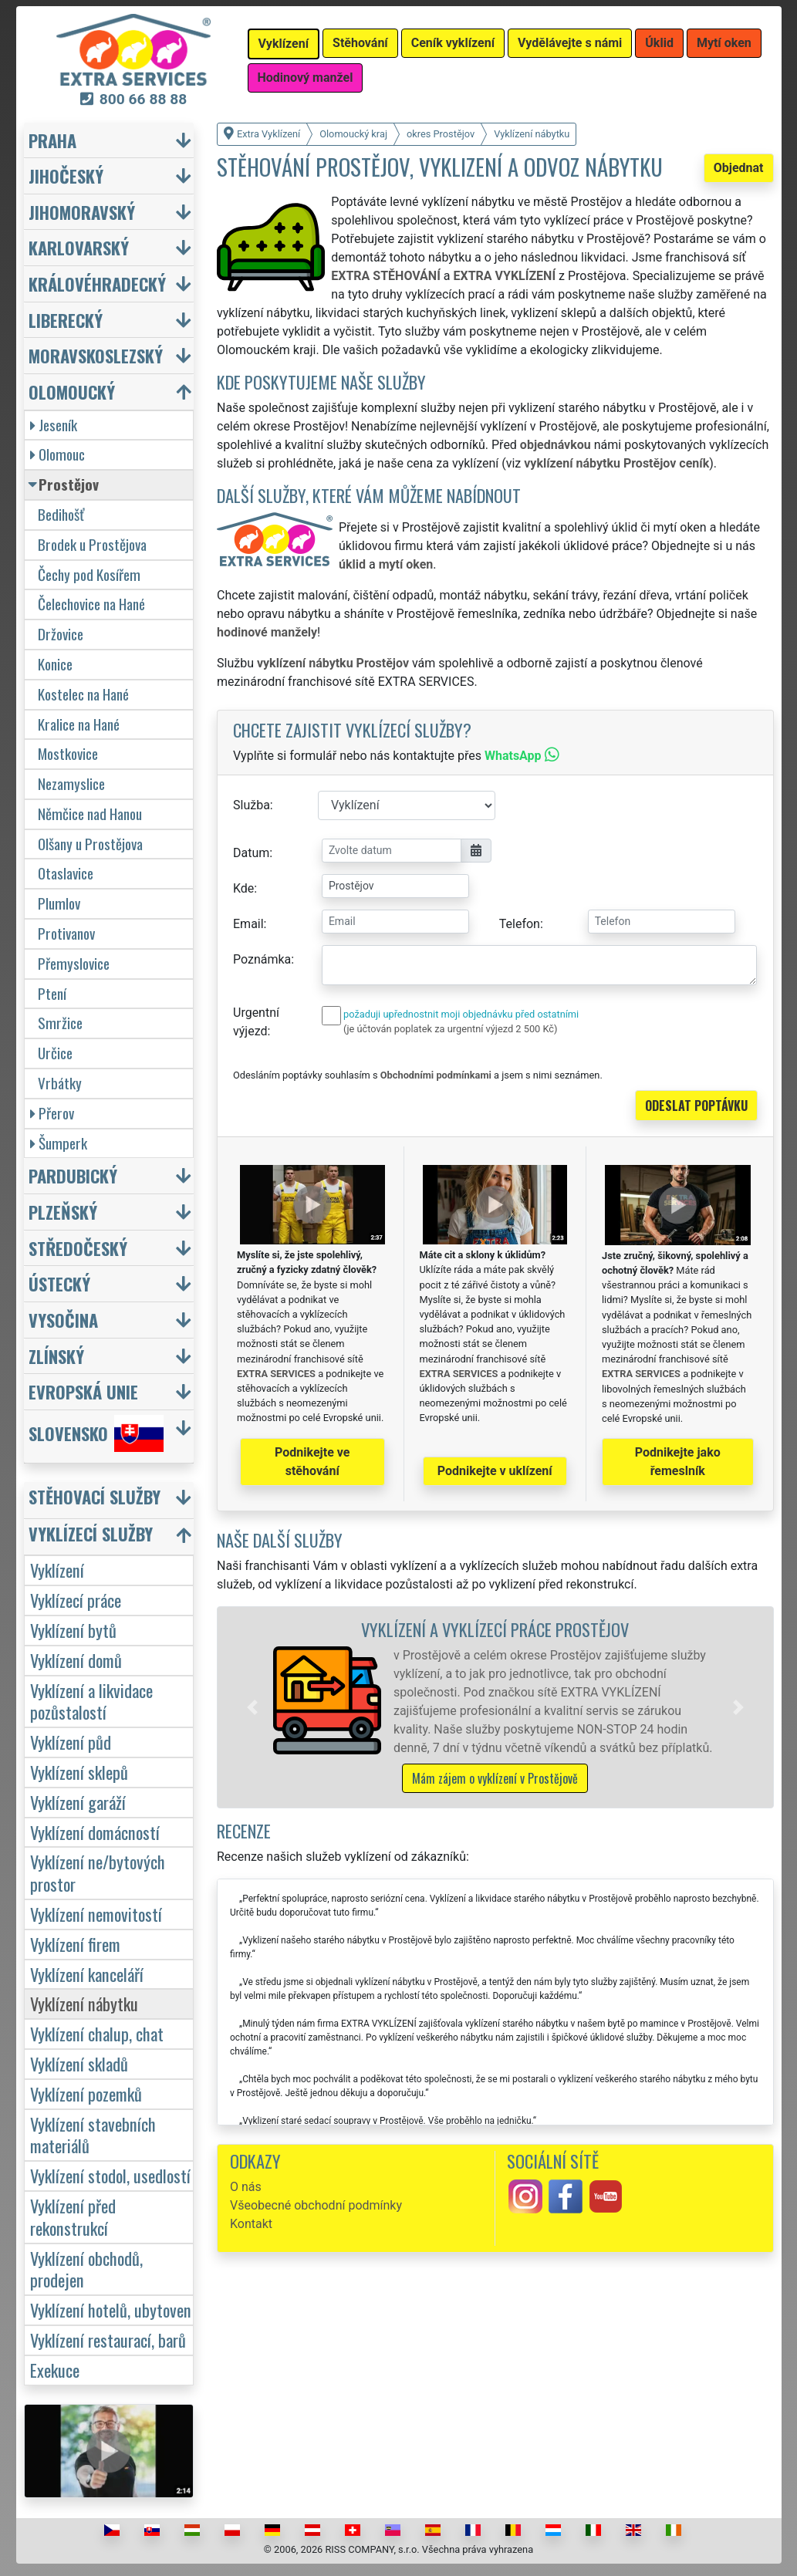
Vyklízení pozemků (86, 2093)
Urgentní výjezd (256, 1021)
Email (248, 924)
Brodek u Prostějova (92, 544)
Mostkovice (68, 753)
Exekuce (54, 2369)
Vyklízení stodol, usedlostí (110, 2175)
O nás (246, 2186)
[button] (252, 1707)
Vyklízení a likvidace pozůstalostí (91, 1701)
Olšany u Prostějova (90, 843)
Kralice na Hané (79, 724)
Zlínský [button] (56, 1356)
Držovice (60, 634)
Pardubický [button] (73, 1175)
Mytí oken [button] (724, 42)
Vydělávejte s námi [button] (570, 42)
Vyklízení (57, 1569)
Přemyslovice (74, 963)
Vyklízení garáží (78, 1802)
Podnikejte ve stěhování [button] (312, 1461)
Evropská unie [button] (83, 1391)
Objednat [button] (739, 167)
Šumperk (58, 1143)
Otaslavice (65, 873)
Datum (251, 853)
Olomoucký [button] (72, 391)
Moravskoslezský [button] (96, 355)
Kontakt (251, 2223)
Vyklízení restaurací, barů (108, 2339)
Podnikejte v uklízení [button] (494, 1471)
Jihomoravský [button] (82, 212)
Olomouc (57, 454)
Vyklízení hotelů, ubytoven (110, 2309)
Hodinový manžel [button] (305, 77)
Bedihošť (61, 514)
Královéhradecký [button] (97, 283)
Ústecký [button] (59, 1283)
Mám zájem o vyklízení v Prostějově (495, 1778)
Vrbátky (60, 1083)
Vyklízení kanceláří (87, 1974)
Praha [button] (52, 140)
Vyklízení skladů (79, 2063)
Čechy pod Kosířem (89, 574)
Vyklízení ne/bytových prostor (97, 1872)
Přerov (52, 1113)
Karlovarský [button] (79, 247)
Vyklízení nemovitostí (96, 1913)
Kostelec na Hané (83, 694)
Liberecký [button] (66, 320)
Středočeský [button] (78, 1248)
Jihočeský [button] (66, 175)
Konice (55, 664)
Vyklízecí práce (75, 1599)
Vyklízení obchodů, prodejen (86, 2269)
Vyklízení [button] (283, 43)
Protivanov (66, 933)
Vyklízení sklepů (79, 1771)
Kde (243, 888)
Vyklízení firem (75, 1943)
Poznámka (262, 959)
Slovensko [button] (96, 1433)
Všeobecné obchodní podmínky (316, 2205)
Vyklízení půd (70, 1741)
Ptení (52, 993)
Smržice (60, 1022)
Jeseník (53, 425)
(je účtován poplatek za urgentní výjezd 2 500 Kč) (450, 1029)
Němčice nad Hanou (90, 813)
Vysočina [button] (63, 1319)
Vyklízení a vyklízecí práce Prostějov (495, 1629)
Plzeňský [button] (63, 1211)
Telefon (519, 924)
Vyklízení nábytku (84, 2003)
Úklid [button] (659, 42)
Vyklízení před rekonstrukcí (73, 2216)
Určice (55, 1053)
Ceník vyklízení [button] (453, 42)
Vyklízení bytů (73, 1629)
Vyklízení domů (76, 1660)
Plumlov (59, 903)
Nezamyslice (71, 783)
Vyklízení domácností (95, 1832)
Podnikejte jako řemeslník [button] (678, 1461)
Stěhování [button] (360, 42)
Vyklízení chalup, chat (97, 2033)
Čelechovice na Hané (91, 604)
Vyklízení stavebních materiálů (93, 2135)
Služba (251, 805)
